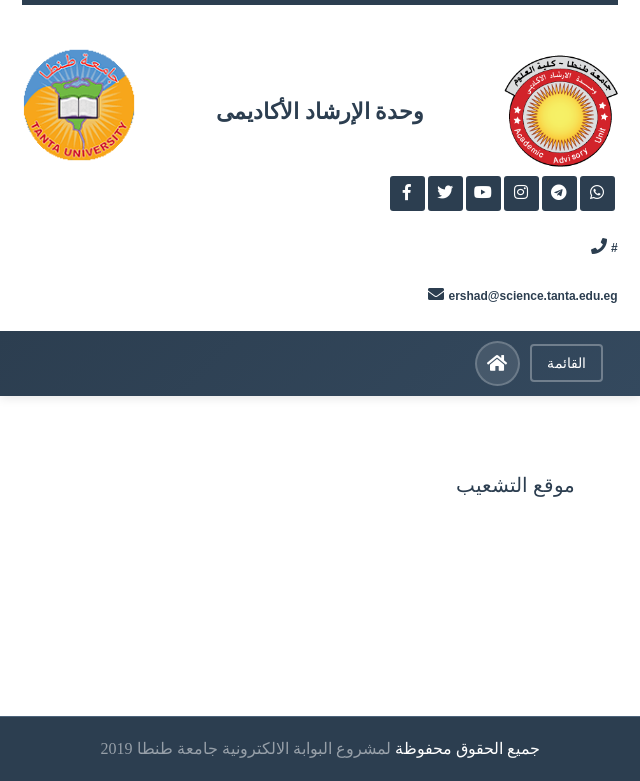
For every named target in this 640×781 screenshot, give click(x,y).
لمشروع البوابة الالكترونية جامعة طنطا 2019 (246, 748)
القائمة (566, 363)
